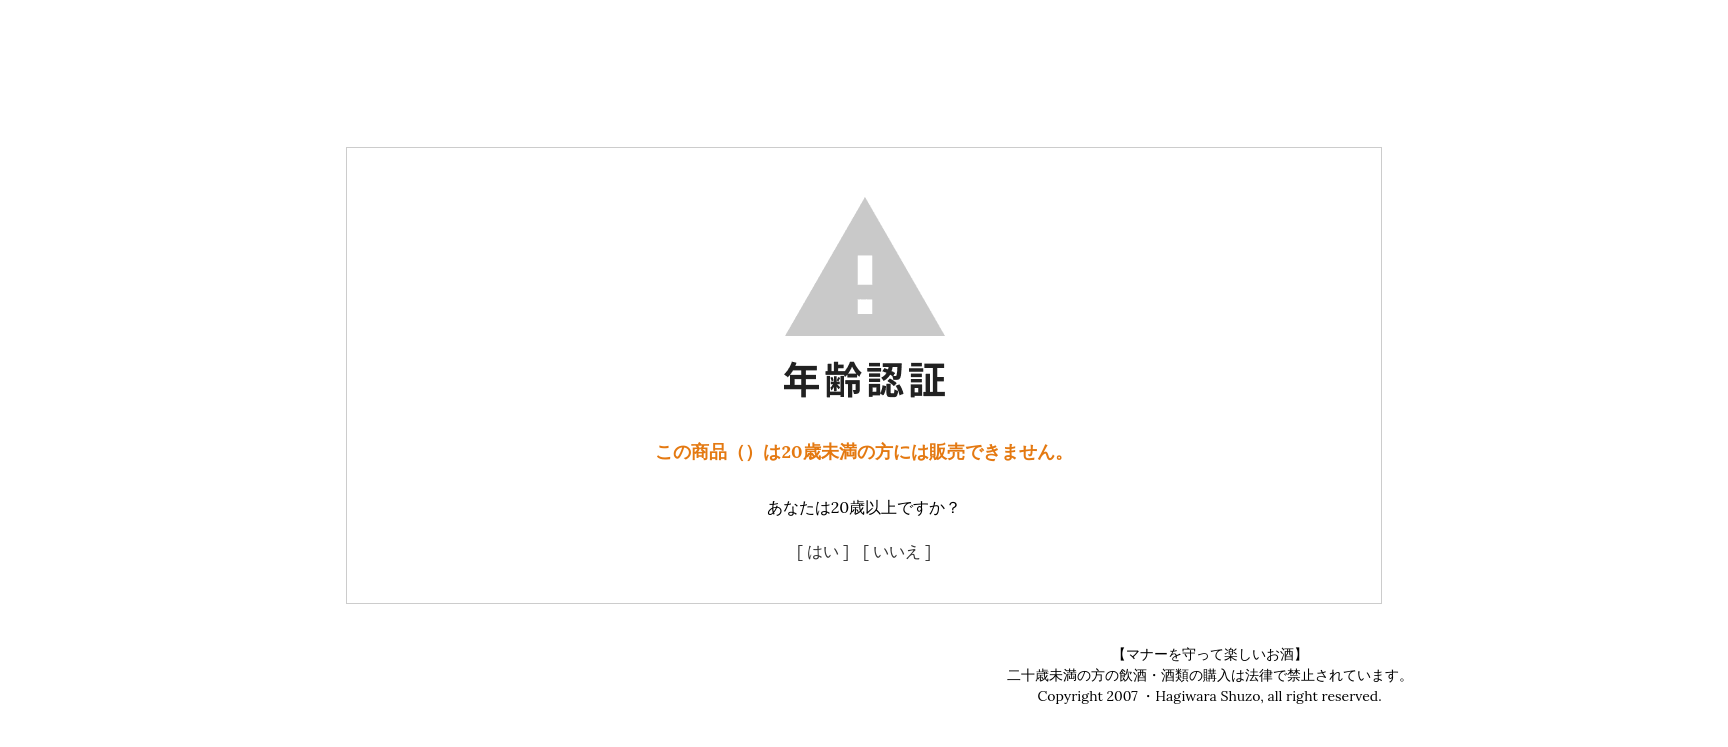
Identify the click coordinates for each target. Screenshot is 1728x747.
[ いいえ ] (897, 551)
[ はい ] (823, 551)
